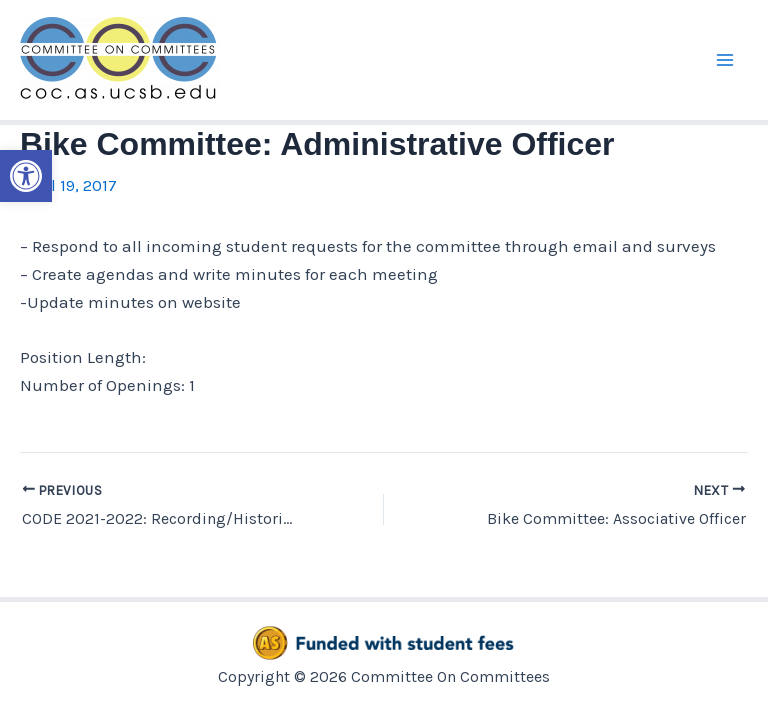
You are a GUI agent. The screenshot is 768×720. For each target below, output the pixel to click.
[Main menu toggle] (726, 60)
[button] (26, 176)
